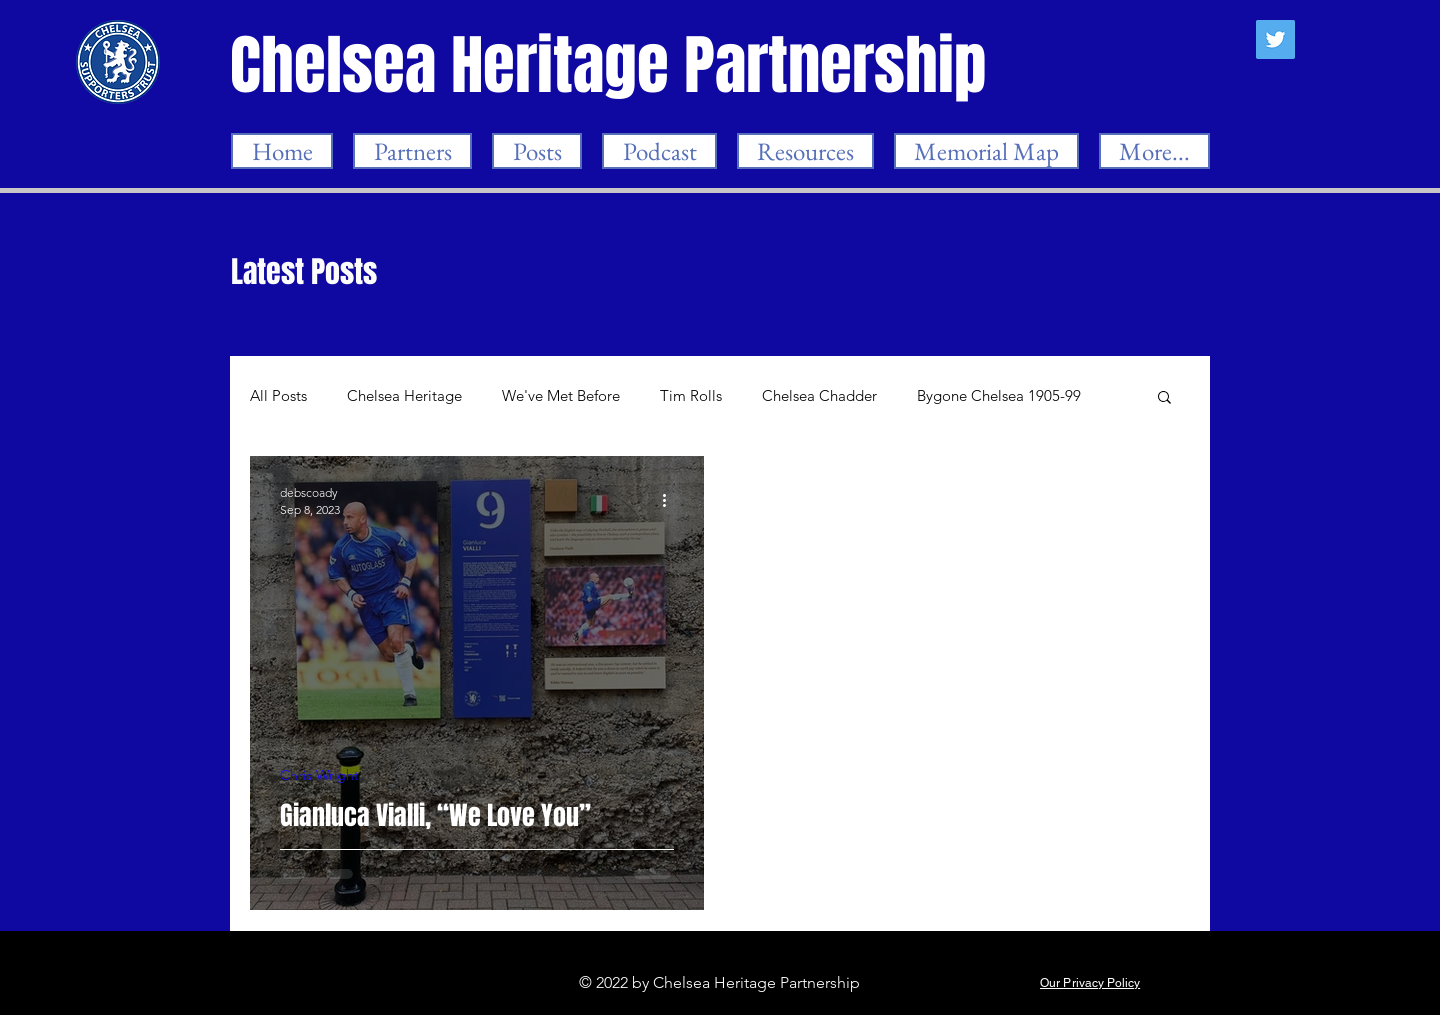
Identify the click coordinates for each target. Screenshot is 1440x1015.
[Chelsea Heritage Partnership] (610, 65)
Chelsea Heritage (404, 396)
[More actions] (671, 500)
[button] (1164, 398)
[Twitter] (1275, 39)
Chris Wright (319, 775)
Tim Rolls (691, 396)
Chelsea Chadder (819, 396)
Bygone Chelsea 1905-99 (999, 396)
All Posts (278, 396)
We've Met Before (561, 396)
